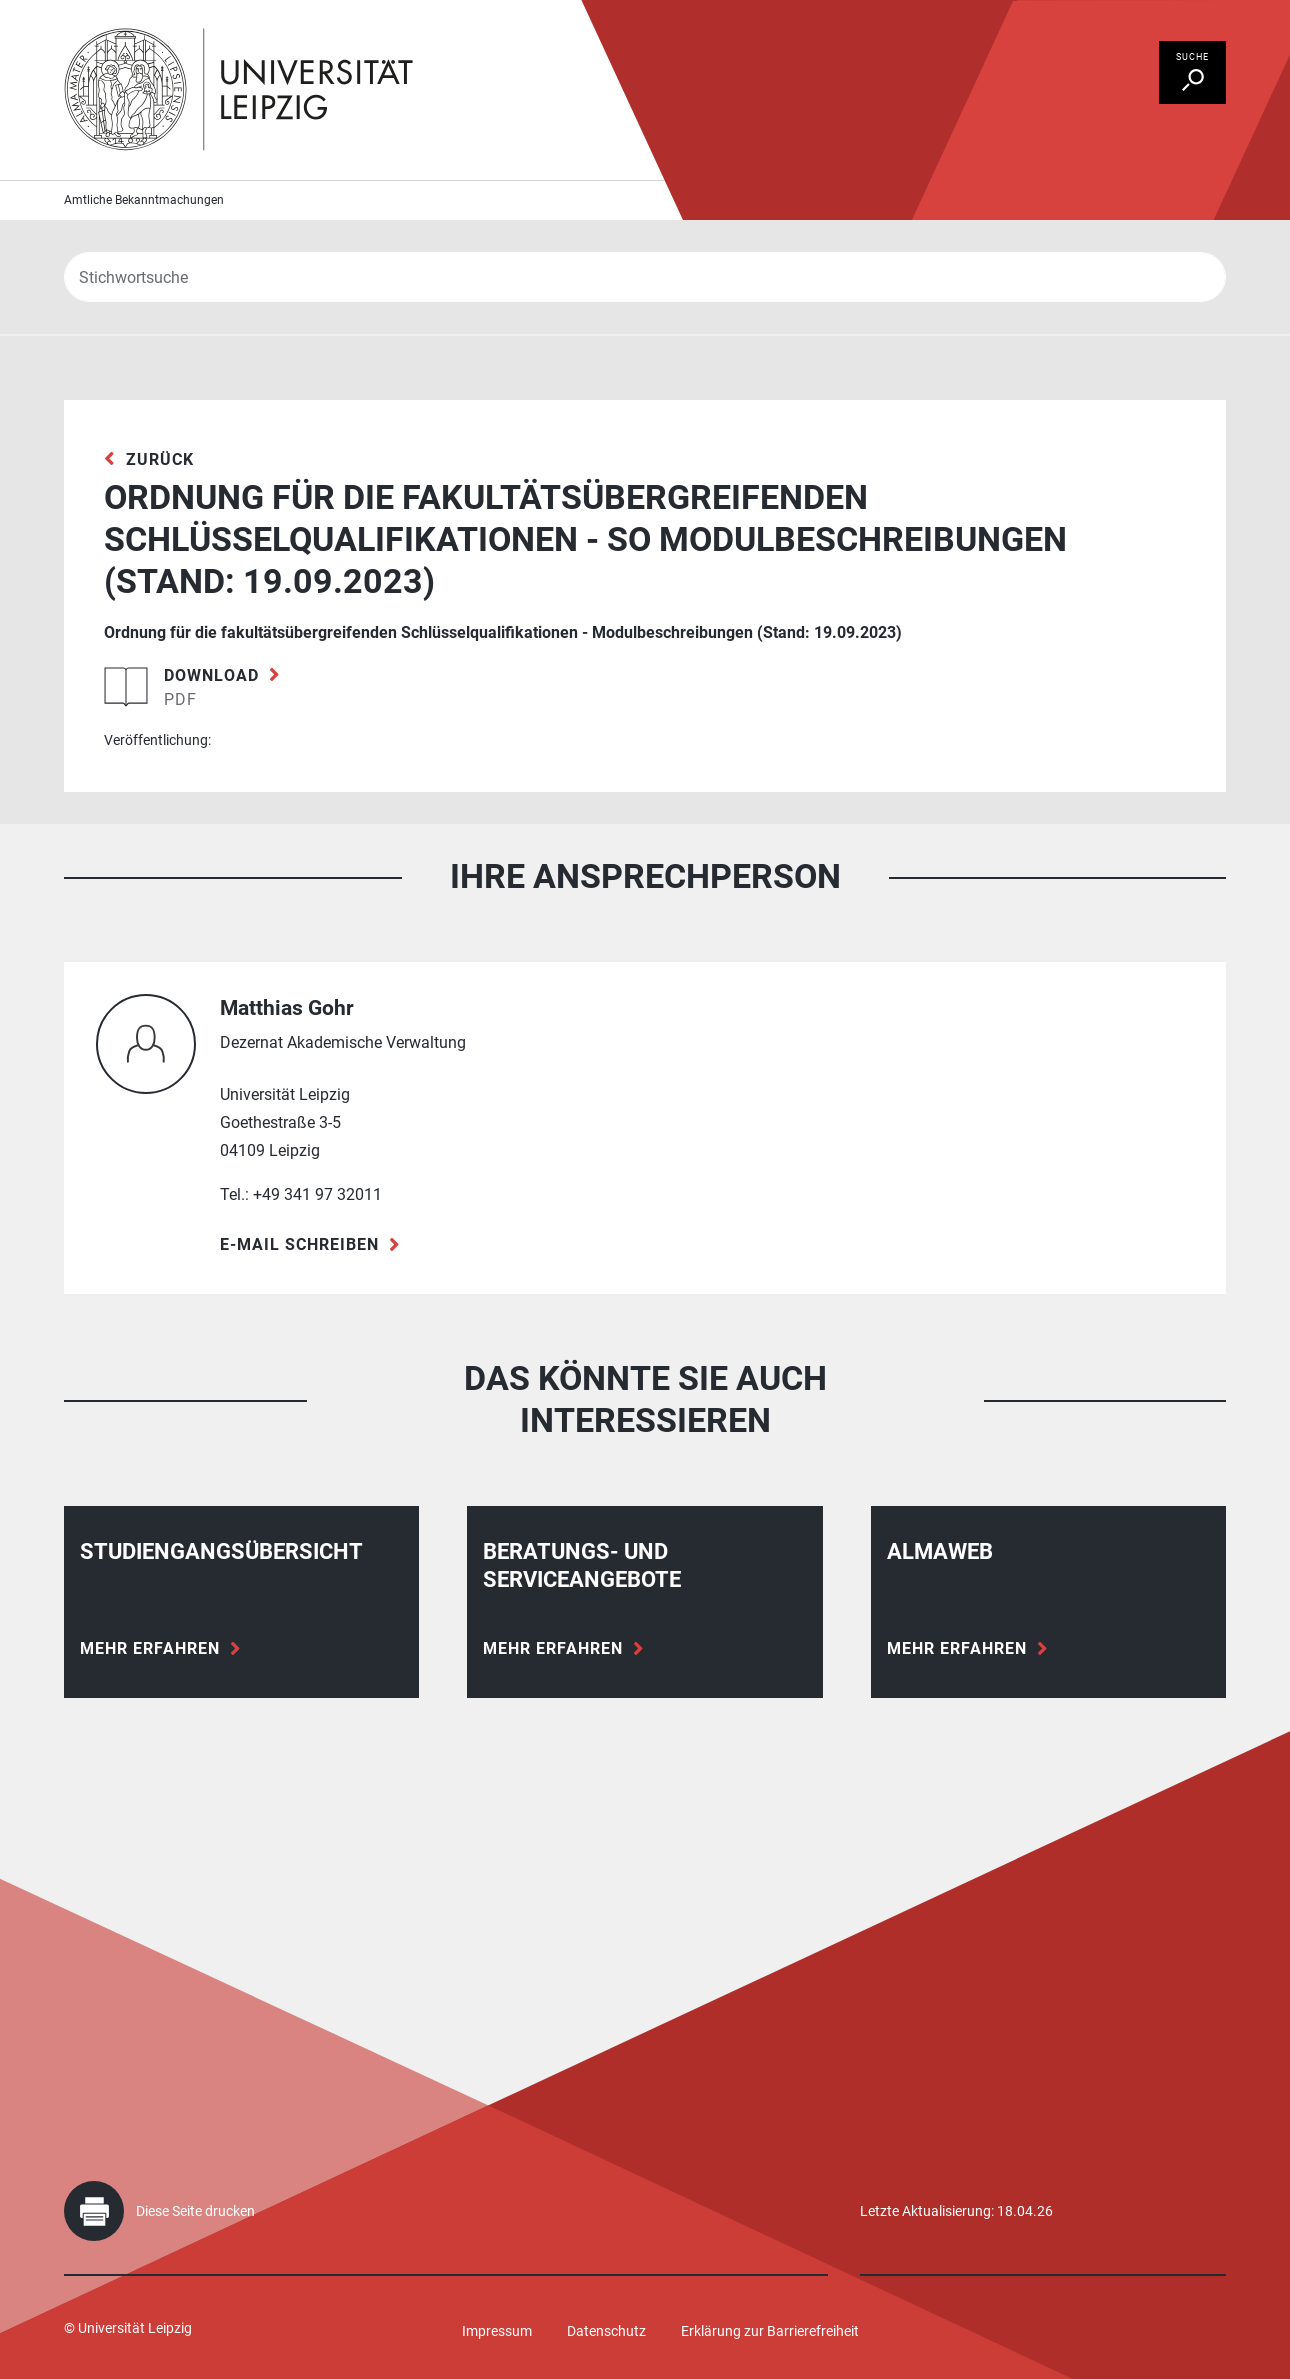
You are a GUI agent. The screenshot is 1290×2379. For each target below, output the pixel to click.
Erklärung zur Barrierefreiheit (770, 2331)
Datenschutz (606, 2331)
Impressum (497, 2331)
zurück (160, 459)
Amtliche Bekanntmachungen (144, 200)
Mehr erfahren (150, 1648)
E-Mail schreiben (299, 1244)
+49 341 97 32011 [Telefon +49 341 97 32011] (317, 1194)
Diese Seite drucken (195, 2211)
